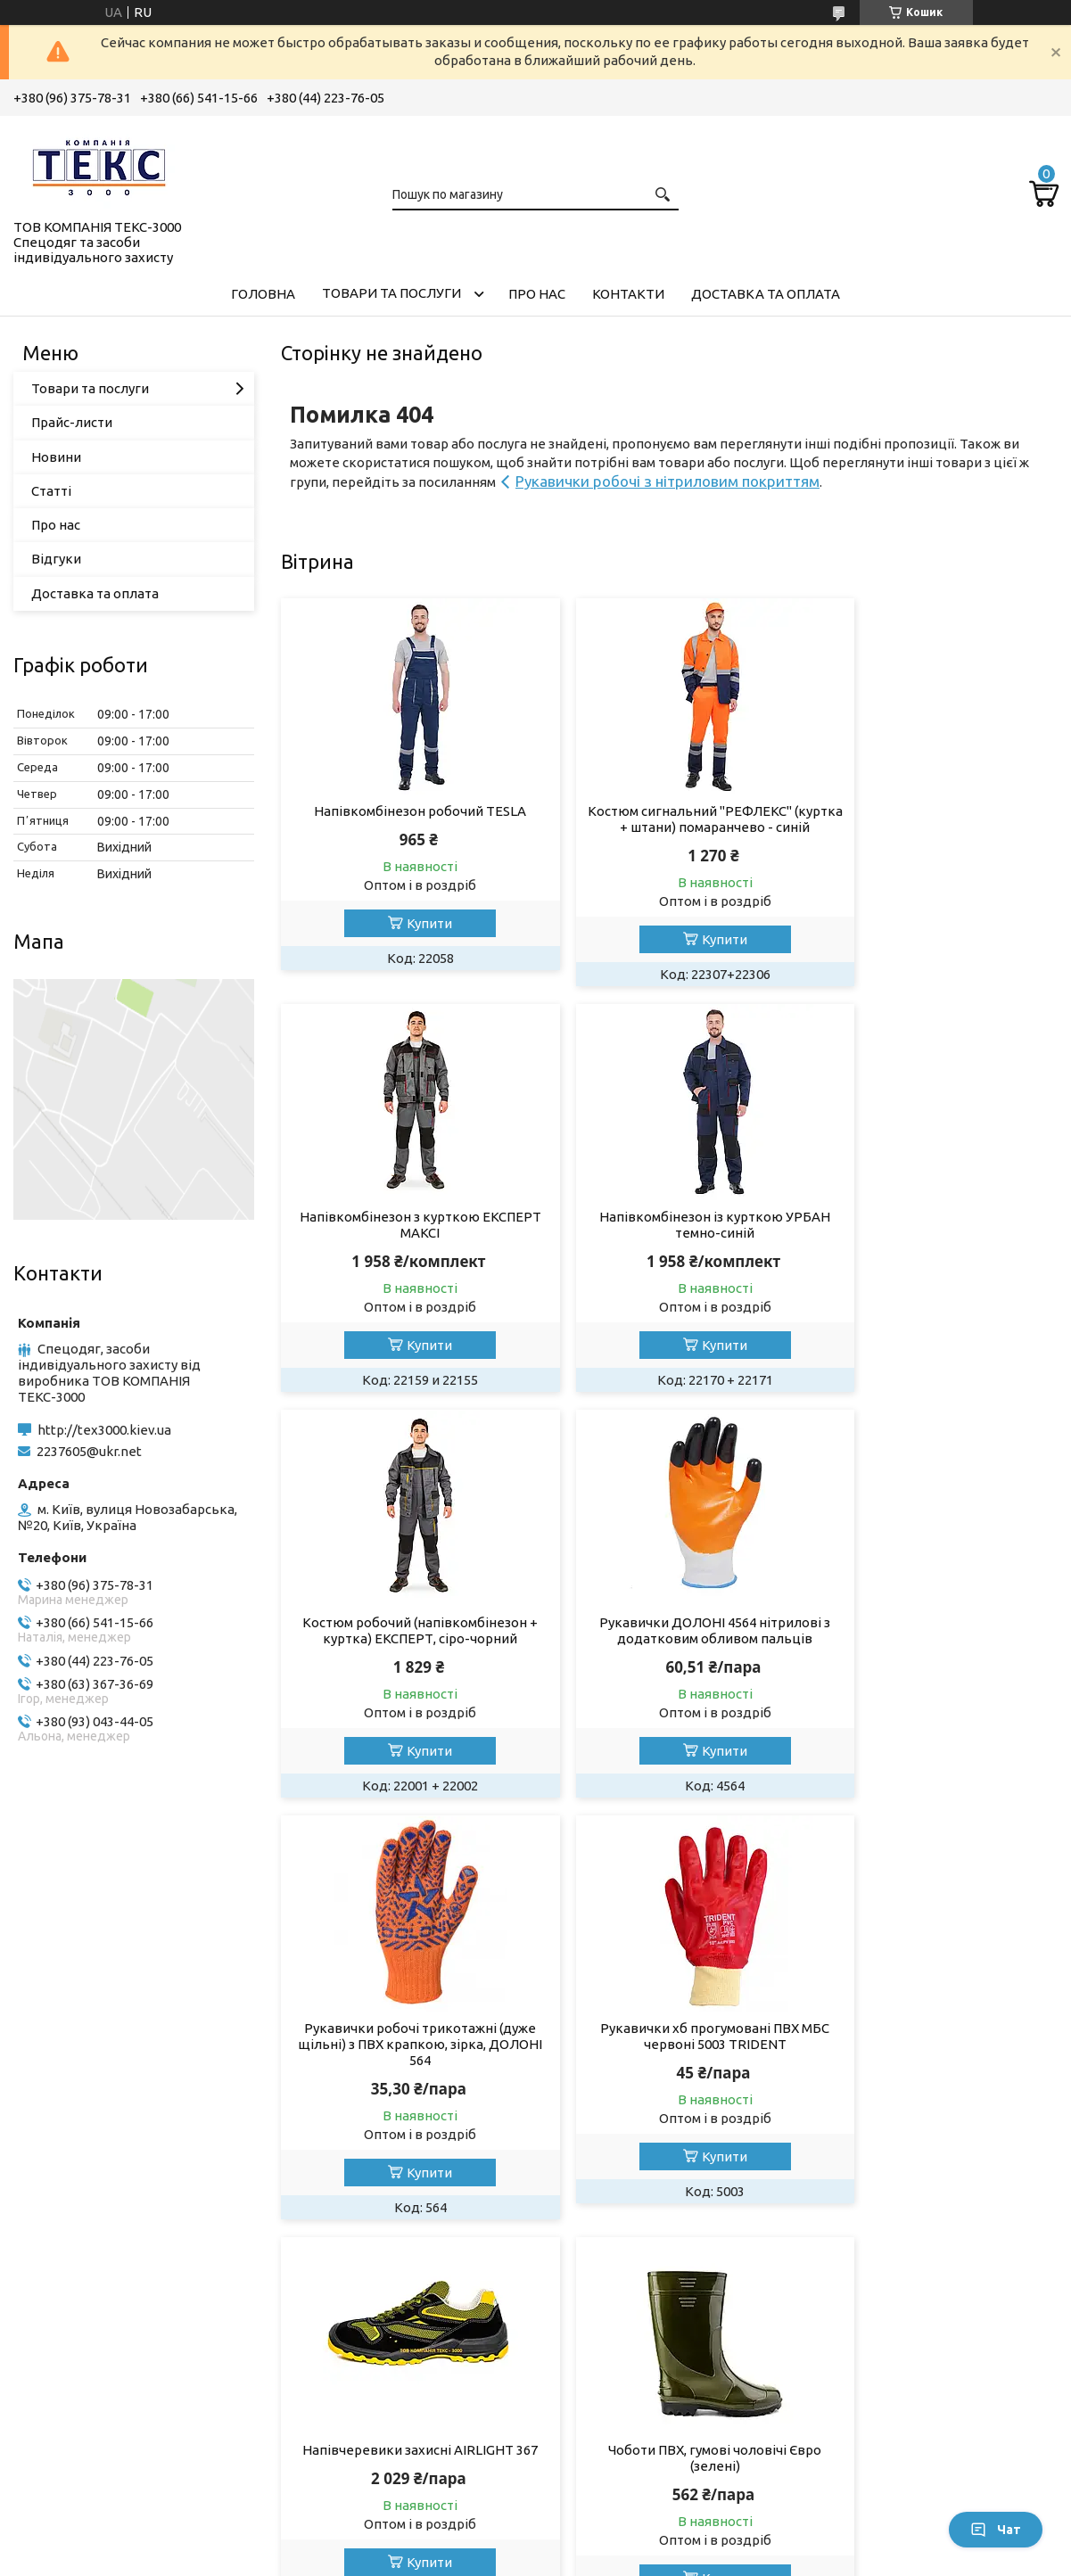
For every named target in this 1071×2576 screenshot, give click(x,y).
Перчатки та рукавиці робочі (119, 2449)
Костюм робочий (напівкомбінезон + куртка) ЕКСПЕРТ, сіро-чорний (668, 1240)
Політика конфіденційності (833, 2558)
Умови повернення (887, 2431)
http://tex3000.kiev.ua (104, 1429)
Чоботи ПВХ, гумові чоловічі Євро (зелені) (405, 2068)
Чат (995, 2530)
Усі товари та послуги (973, 2276)
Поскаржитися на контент (685, 2558)
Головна (263, 293)
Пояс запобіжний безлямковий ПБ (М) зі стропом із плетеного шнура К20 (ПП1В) (933, 2076)
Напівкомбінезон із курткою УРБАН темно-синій (405, 1240)
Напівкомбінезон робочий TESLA (405, 811)
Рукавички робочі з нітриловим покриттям (667, 481)
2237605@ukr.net (89, 1451)
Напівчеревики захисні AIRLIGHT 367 (933, 1646)
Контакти (628, 293)
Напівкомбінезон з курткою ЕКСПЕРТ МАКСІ (934, 819)
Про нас (536, 293)
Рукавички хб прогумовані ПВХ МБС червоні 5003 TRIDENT (669, 1646)
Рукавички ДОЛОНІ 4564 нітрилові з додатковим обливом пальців (933, 1240)
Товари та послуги (391, 292)
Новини (56, 457)
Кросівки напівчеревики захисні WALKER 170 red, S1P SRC (668, 2068)
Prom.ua (623, 2526)
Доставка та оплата (765, 293)
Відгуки (56, 558)
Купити (414, 923)
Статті (51, 490)
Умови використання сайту (646, 2431)
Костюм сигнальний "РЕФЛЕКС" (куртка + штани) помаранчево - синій (669, 827)
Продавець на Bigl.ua (536, 2542)
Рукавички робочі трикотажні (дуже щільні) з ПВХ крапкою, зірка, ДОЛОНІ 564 (405, 1654)
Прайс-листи (71, 422)
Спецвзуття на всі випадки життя (400, 2449)
